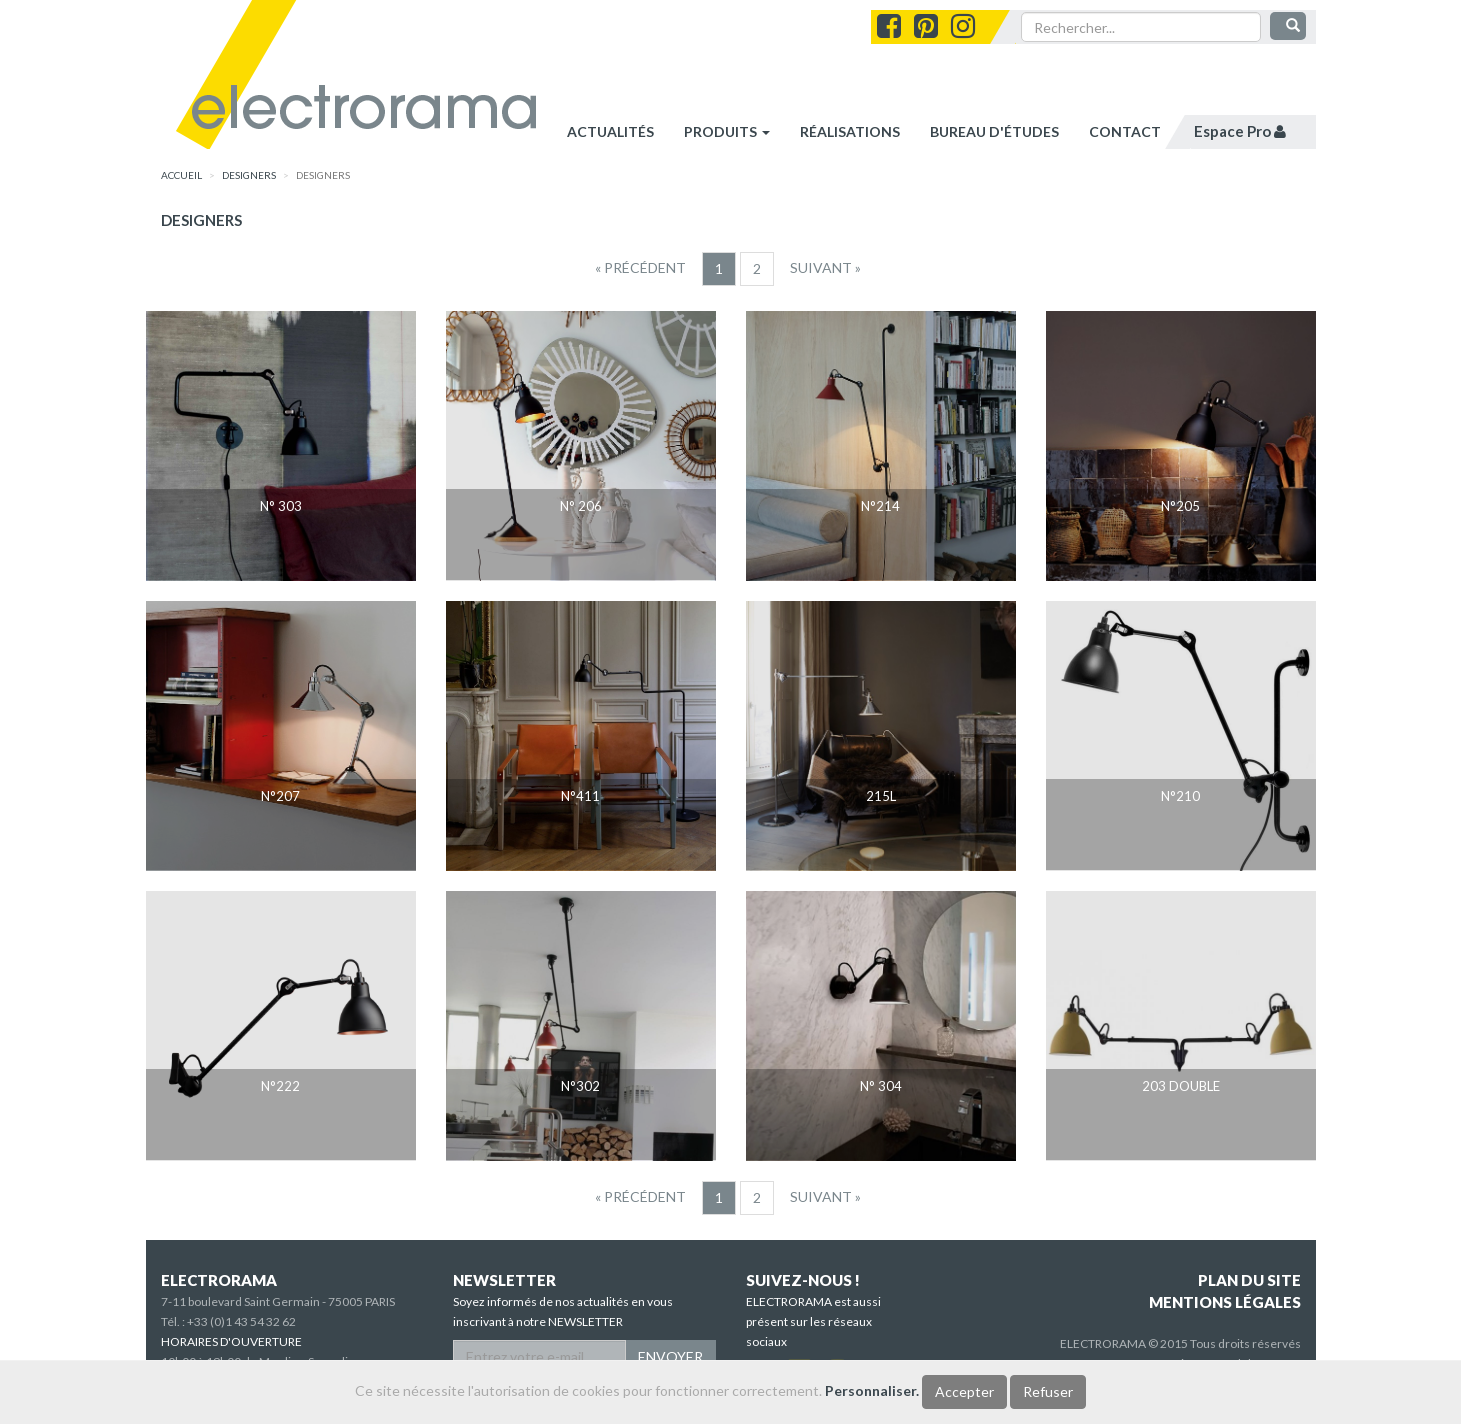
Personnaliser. (872, 1390)
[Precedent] (640, 268)
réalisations (850, 131)
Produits (727, 131)
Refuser (1048, 1391)
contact (1125, 131)
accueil (181, 175)
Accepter (964, 1391)
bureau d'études (994, 131)
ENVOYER (670, 1356)
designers (249, 175)
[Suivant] (825, 268)
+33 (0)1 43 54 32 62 (241, 1321)
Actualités (610, 131)
